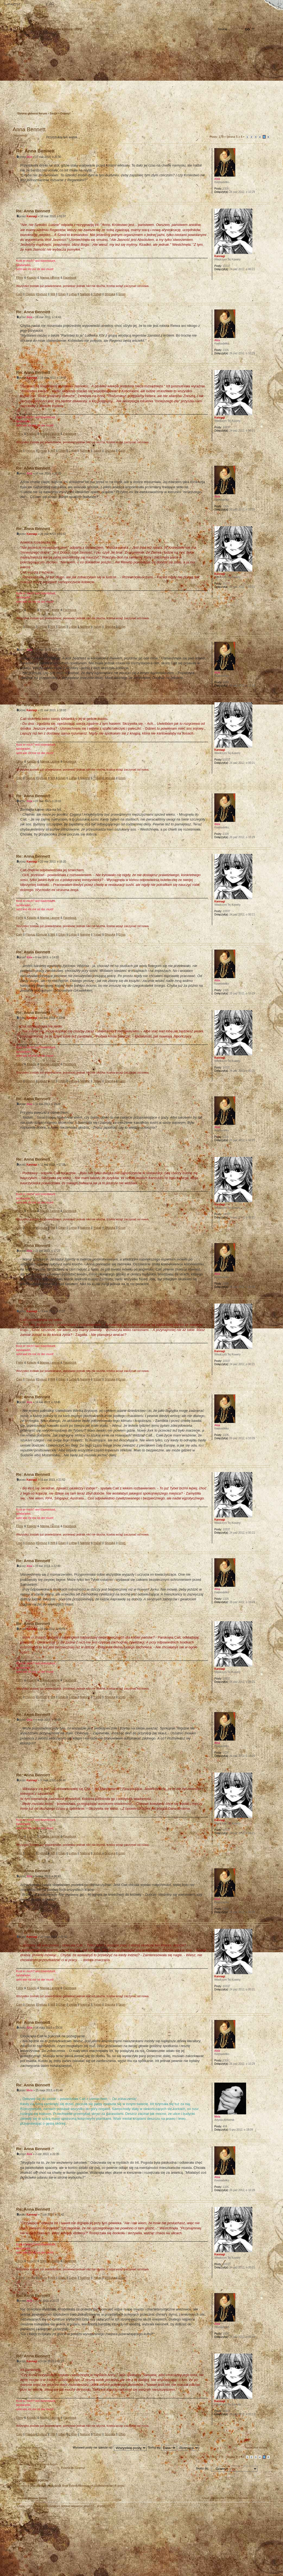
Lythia (73, 294)
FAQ (50, 4)
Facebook (69, 277)
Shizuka (109, 294)
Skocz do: (202, 2468)
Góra (266, 197)
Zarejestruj (32, 101)
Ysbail (97, 294)
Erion (121, 294)
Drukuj (266, 122)
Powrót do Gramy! (73, 2467)
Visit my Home (254, 2558)
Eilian (62, 294)
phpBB (74, 2542)
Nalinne (85, 294)
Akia (29, 156)
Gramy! (65, 113)
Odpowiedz (26, 137)
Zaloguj (49, 101)
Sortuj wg (162, 2447)
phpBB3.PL (104, 2506)
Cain (19, 294)
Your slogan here (98, 2543)
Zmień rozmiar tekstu (31, 4)
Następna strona (256, 2447)
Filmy (19, 277)
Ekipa (21, 2506)
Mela (30, 2090)
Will (52, 294)
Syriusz (42, 294)
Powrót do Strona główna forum (37, 2464)
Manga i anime (50, 277)
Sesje (54, 113)
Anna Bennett (29, 129)
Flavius (30, 294)
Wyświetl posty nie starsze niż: (110, 2447)
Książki (31, 277)
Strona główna (12, 4)
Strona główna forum (141, 75)
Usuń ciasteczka (213, 2498)
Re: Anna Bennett (35, 151)
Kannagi (32, 216)
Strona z (234, 136)
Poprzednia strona (28, 2447)
